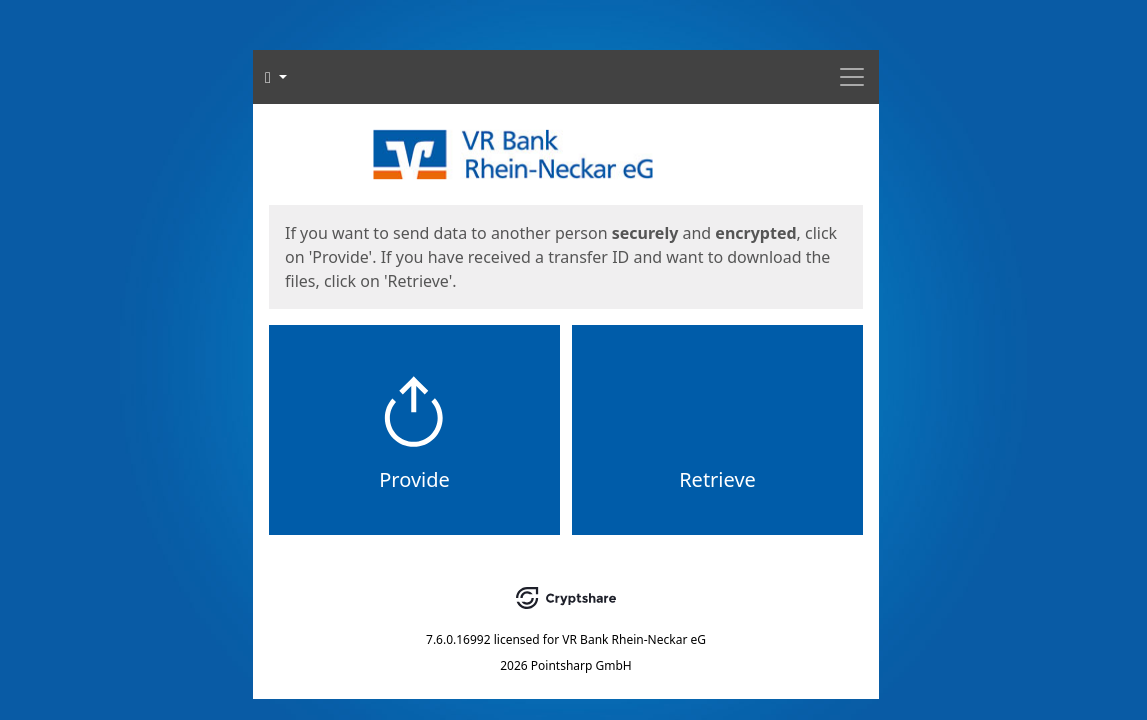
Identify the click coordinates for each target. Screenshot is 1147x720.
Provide (414, 479)
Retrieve (717, 479)
